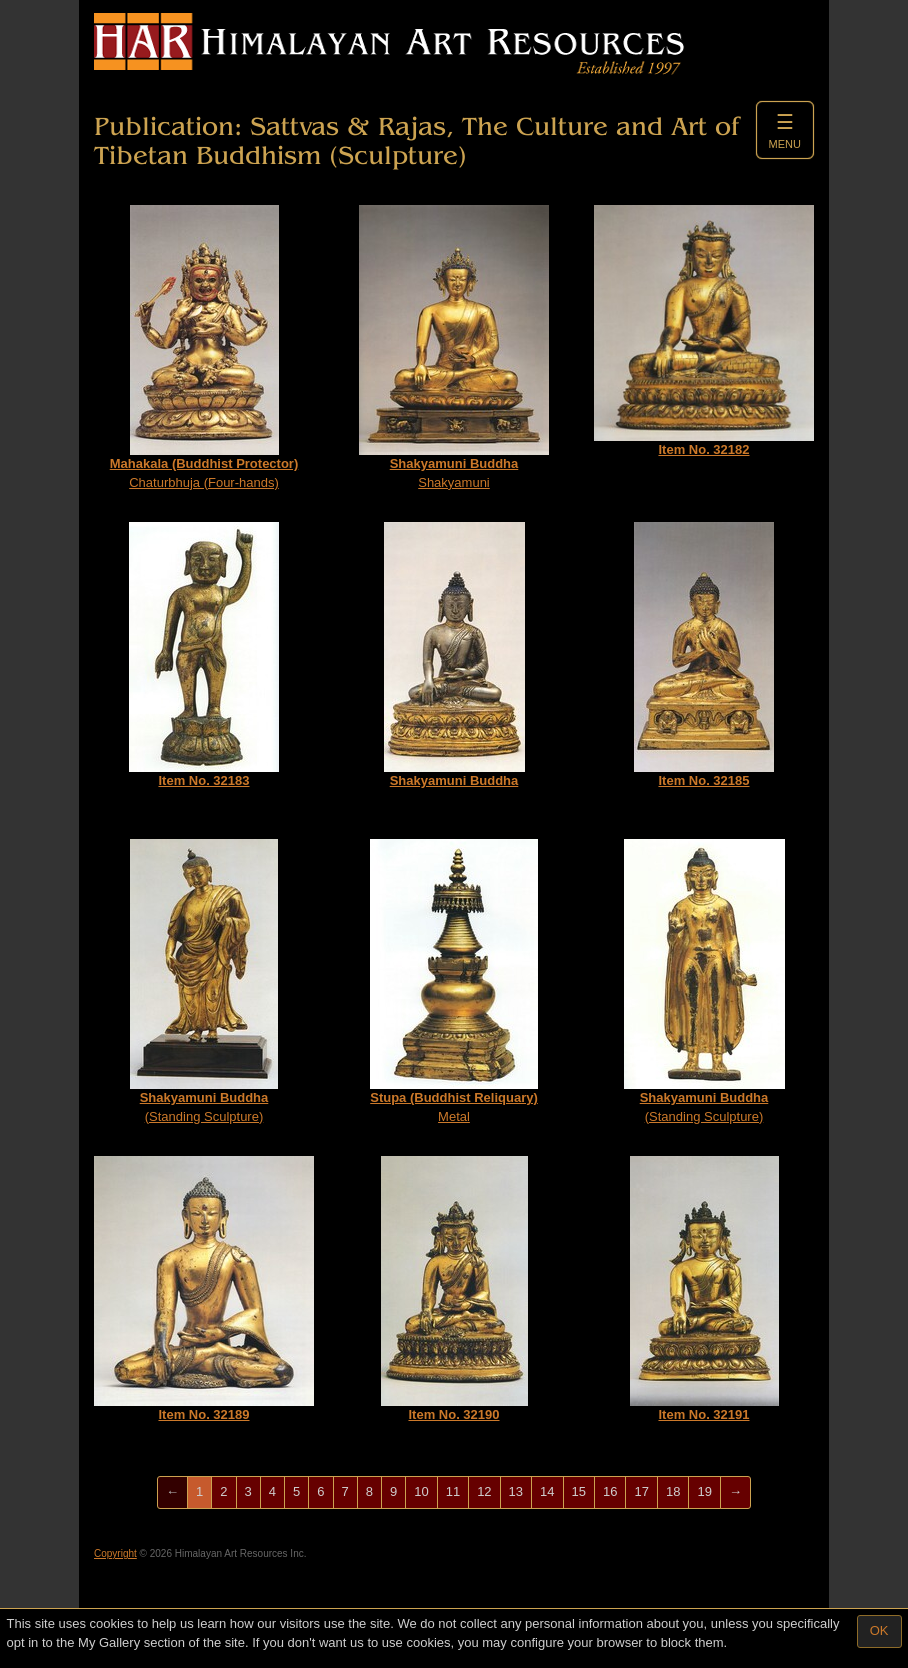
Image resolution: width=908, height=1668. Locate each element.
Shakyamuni (454, 347)
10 (421, 1491)
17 (641, 1491)
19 (704, 1491)
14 (547, 1491)
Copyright (115, 1553)
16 (610, 1491)
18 (673, 1491)
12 (484, 1491)
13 (516, 1491)
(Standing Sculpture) (204, 981)
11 (453, 1491)
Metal (454, 981)
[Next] (735, 1492)
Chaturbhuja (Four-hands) (204, 347)
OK (879, 1630)
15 (579, 1491)
